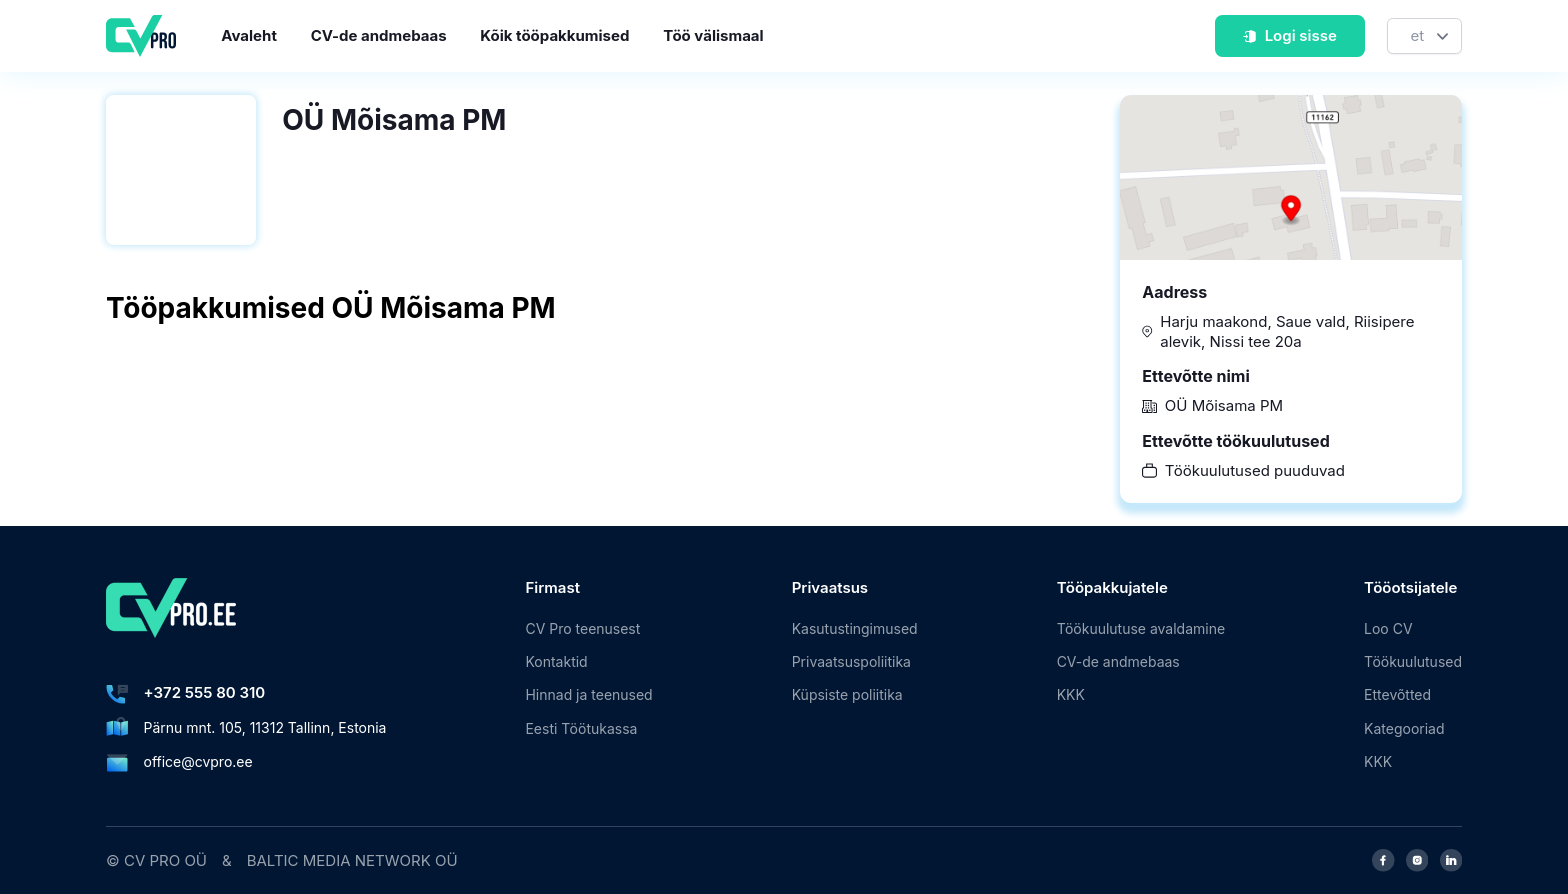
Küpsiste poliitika (847, 694)
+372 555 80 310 (205, 692)
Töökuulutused (1413, 661)
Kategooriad (1404, 728)
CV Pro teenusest (582, 628)
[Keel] (1424, 36)
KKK (1071, 694)
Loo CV (1388, 628)
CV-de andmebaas (379, 35)
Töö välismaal (713, 35)
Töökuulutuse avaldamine (1141, 628)
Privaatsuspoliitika (851, 661)
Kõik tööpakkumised (554, 35)
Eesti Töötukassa (581, 728)
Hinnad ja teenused (588, 694)
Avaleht (249, 35)
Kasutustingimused (855, 628)
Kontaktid (556, 661)
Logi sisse (1289, 35)
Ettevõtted (1397, 694)
